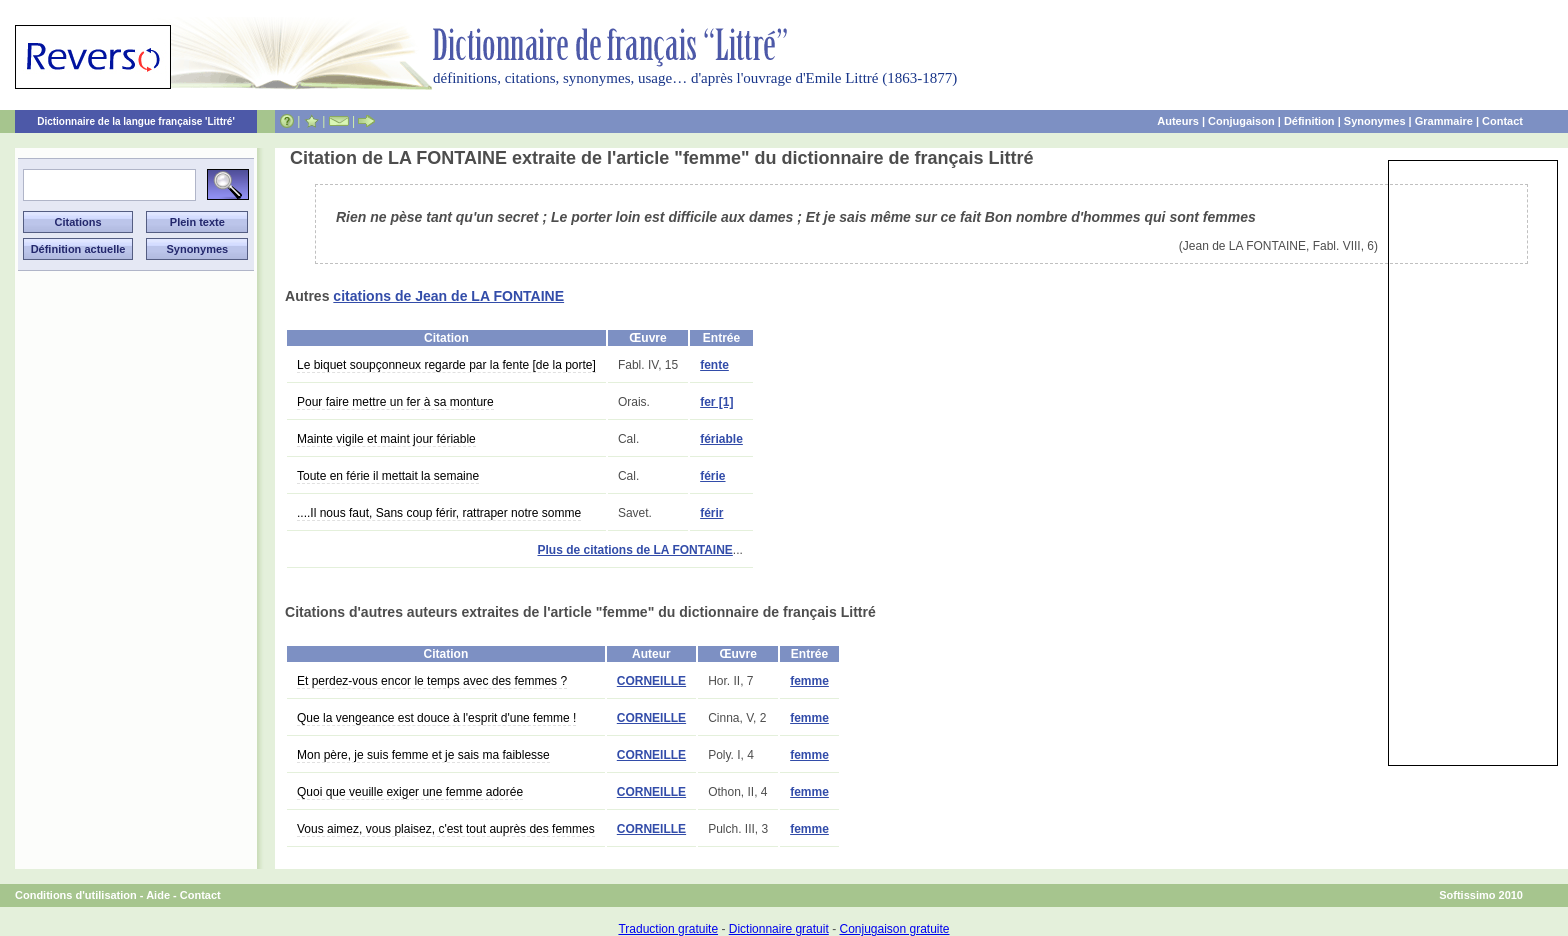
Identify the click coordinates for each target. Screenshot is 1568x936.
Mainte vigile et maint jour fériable (386, 439)
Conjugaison (1241, 121)
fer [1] (716, 402)
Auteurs (1178, 121)
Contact (1502, 121)
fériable (721, 439)
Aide (158, 895)
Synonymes (1375, 121)
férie (712, 476)
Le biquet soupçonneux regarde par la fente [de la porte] (446, 365)
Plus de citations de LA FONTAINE (634, 550)
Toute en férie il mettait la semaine (388, 476)
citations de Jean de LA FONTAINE (448, 296)
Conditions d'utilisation (76, 895)
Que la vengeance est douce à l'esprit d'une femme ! (436, 718)
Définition (1309, 121)
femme (809, 681)
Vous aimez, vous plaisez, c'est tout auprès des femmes (446, 829)
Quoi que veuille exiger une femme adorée (410, 792)
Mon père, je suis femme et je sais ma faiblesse (423, 755)
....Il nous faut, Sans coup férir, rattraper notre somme (439, 513)
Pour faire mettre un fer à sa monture (395, 402)
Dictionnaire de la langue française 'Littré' (136, 121)
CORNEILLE (651, 681)
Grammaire (1444, 121)
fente (714, 365)
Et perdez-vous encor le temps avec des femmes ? (432, 681)
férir (711, 513)
